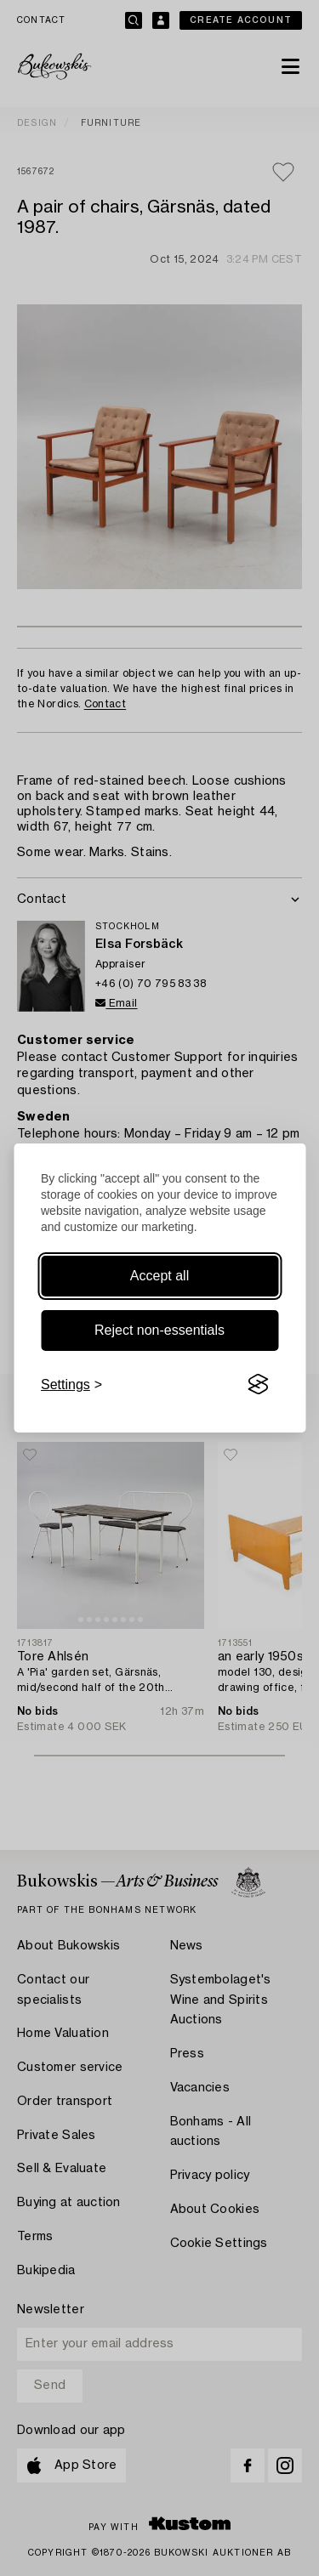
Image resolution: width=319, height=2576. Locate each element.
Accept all (159, 1275)
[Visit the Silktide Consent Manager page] (257, 1385)
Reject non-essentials (159, 1330)
